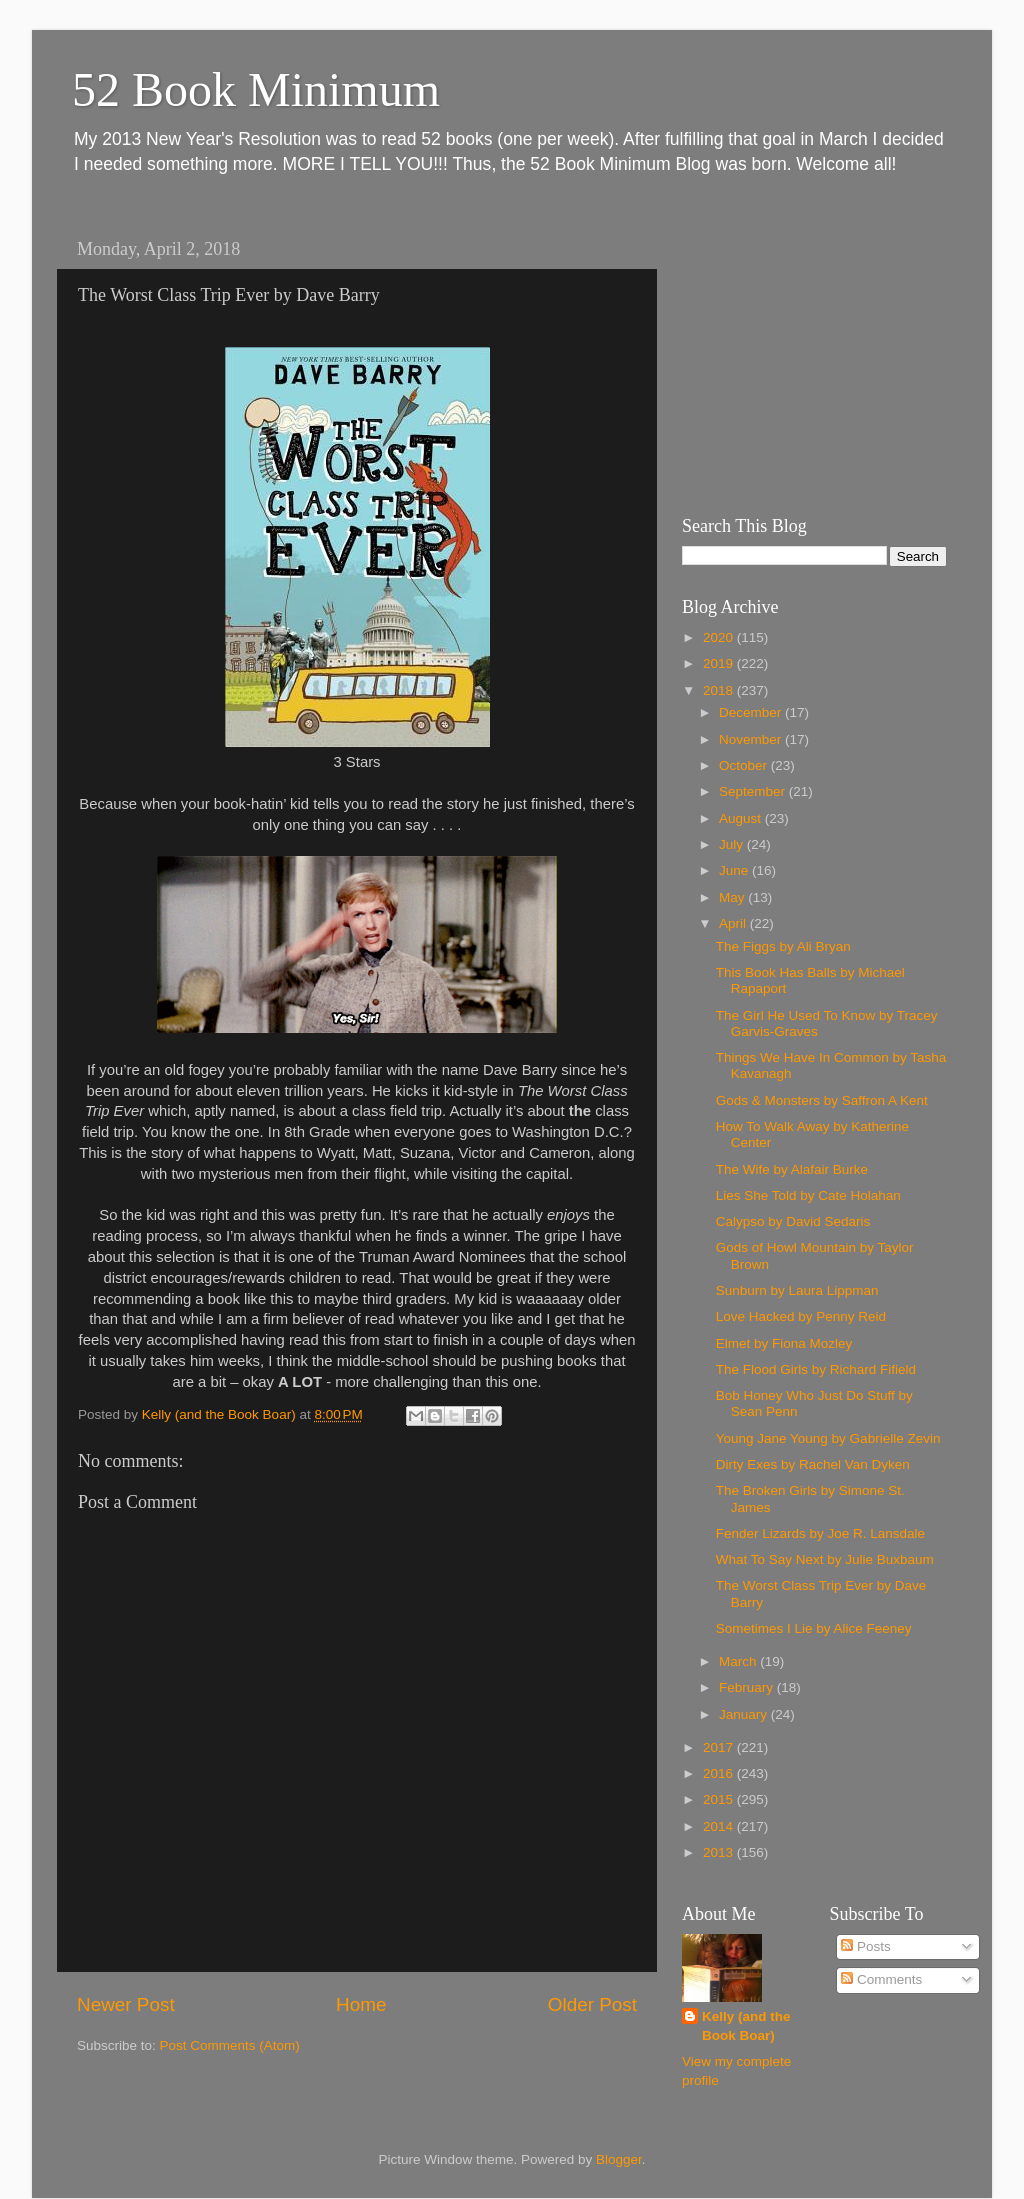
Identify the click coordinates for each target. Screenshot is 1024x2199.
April (734, 923)
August (742, 818)
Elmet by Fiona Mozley (784, 1343)
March (739, 1661)
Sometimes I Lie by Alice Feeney (814, 1628)
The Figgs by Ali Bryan (783, 946)
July (733, 844)
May (733, 897)
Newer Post (126, 2004)
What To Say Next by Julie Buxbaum (825, 1559)
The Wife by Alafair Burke (792, 1169)
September (754, 791)
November (752, 739)
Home (361, 2004)
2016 (720, 1773)
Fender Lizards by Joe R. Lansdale (820, 1533)
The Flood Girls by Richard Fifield (816, 1369)
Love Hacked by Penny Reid (801, 1316)
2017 (720, 1747)
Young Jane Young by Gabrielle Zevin (828, 1438)
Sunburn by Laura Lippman (797, 1290)
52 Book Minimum (256, 89)
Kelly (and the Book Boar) (746, 2026)
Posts (866, 1946)
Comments (881, 1979)
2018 (720, 690)
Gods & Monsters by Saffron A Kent (822, 1100)
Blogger (619, 2159)
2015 (720, 1799)
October (745, 765)
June (735, 870)
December (752, 712)
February (748, 1687)
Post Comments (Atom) (230, 2045)
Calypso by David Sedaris (793, 1221)
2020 (720, 637)
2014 (720, 1826)
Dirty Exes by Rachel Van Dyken (813, 1464)
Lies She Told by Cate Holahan (808, 1195)
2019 (720, 663)
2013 (720, 1852)
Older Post (592, 2004)
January (745, 1714)
